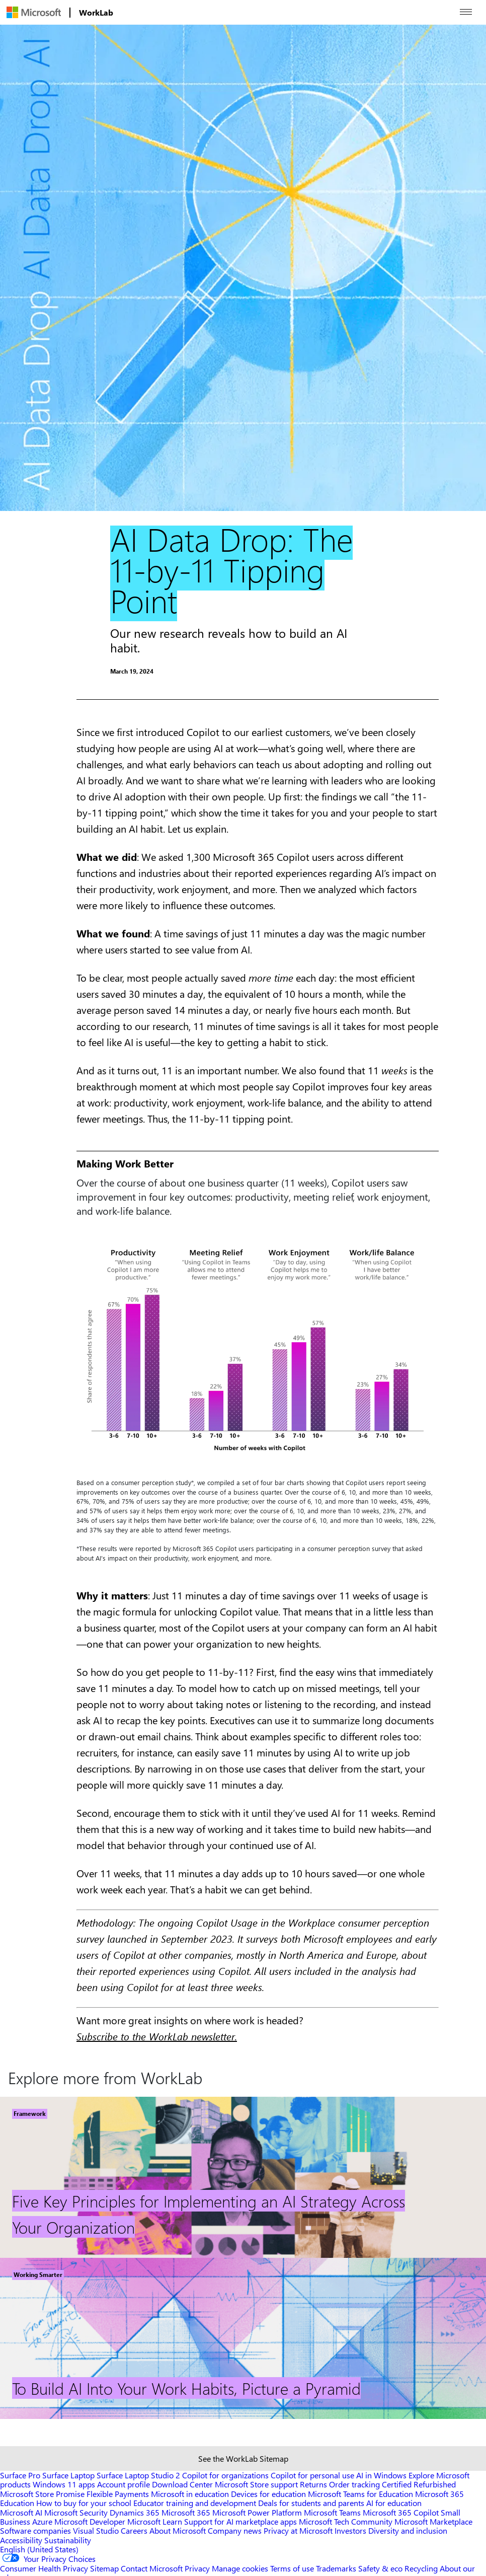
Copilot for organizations (225, 2475)
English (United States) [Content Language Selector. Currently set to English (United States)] (39, 2549)
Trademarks (336, 2568)
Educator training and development (194, 2502)
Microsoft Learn (154, 2521)
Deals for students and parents (311, 2502)
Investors (350, 2530)
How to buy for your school (83, 2502)
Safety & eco (380, 2568)
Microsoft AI (21, 2512)
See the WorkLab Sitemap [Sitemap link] (243, 2458)
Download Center (182, 2484)
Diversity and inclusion (407, 2530)
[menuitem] (33, 12)
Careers (134, 2530)
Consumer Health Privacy (44, 2568)
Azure (42, 2521)
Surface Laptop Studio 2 (138, 2475)
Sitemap (104, 2568)
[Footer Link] (243, 2177)
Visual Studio (96, 2530)
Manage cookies (240, 2568)
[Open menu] (466, 12)
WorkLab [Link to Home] (96, 12)
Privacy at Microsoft (298, 2530)
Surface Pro (20, 2475)
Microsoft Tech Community (345, 2521)
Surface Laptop (68, 2475)
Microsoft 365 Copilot (401, 2512)
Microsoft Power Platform (257, 2512)
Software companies (35, 2530)
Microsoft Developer (89, 2521)
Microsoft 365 (185, 2512)
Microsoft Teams (332, 2512)
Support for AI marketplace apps (240, 2521)
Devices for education (268, 2493)
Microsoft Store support (256, 2484)
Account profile (123, 2484)
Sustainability (67, 2540)
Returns (313, 2484)
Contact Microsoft (152, 2568)
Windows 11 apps (64, 2484)
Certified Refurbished (419, 2484)
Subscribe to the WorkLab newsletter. (156, 2036)
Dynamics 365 (134, 2512)
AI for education (394, 2502)
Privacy (198, 2568)
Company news (235, 2530)
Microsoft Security (76, 2512)
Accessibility (21, 2540)
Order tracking (354, 2484)
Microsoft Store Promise (42, 2493)
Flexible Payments (118, 2493)
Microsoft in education (190, 2493)
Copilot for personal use (312, 2475)
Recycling (421, 2568)
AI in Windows (381, 2475)
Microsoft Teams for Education (360, 2493)
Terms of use (292, 2568)
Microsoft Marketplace (433, 2521)
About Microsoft (177, 2530)
